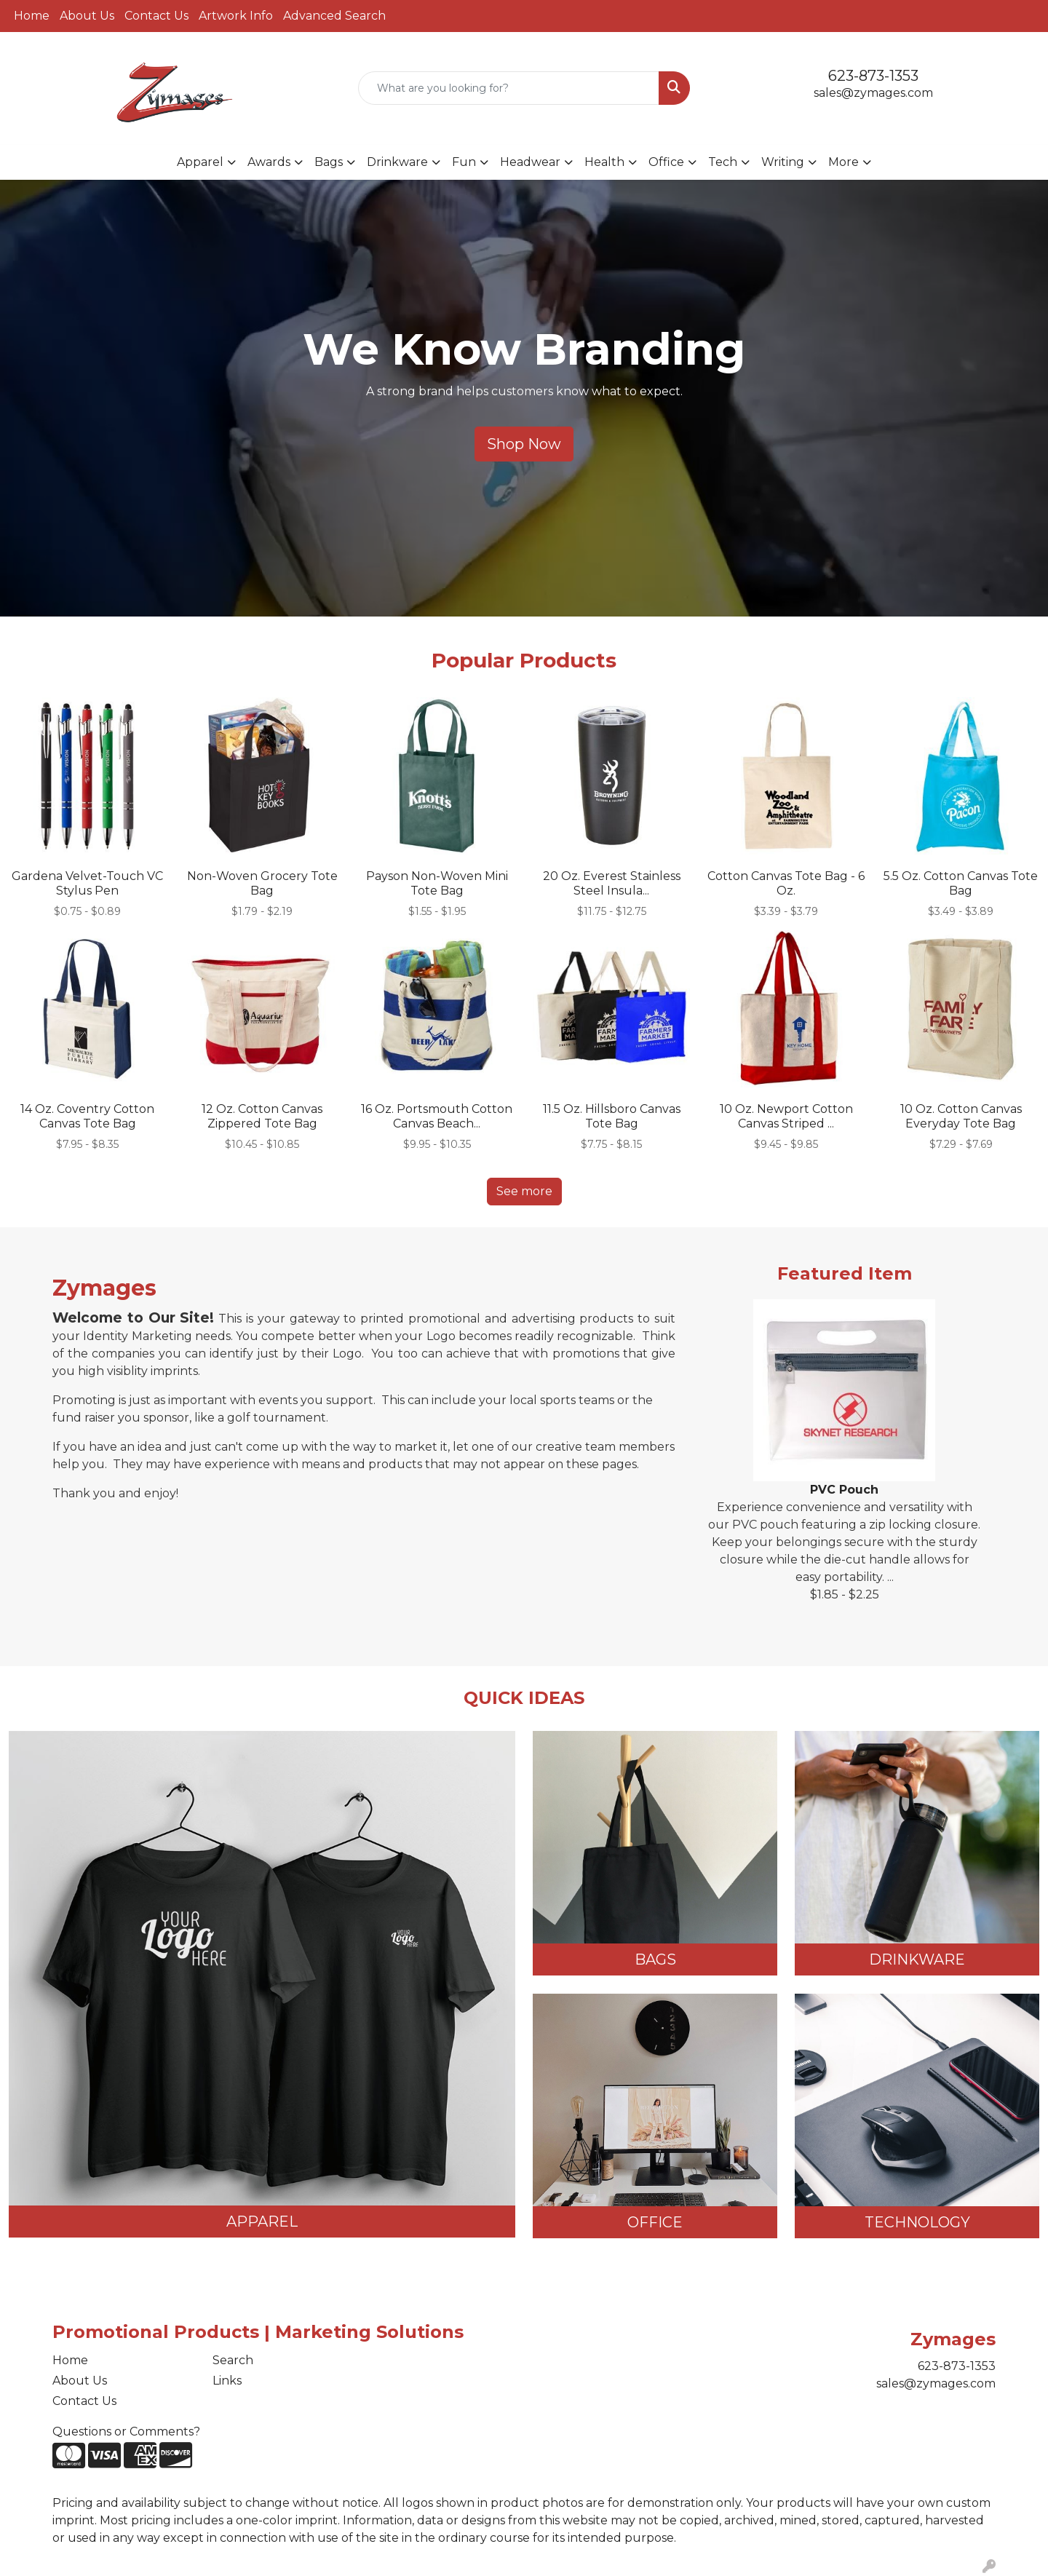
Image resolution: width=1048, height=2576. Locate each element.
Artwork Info (236, 16)
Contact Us (156, 16)
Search (233, 2360)
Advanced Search (334, 16)
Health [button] (604, 162)
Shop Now (524, 444)
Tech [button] (722, 162)
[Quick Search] (508, 88)
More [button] (843, 162)
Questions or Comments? (126, 2431)
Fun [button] (464, 162)
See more (524, 1191)
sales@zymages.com (873, 93)
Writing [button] (782, 162)
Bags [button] (328, 162)
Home (31, 16)
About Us (87, 16)
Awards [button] (268, 162)
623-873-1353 (873, 75)
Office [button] (666, 162)
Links (227, 2380)
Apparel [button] (200, 162)
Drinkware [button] (397, 162)
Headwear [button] (530, 162)
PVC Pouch (844, 1490)
